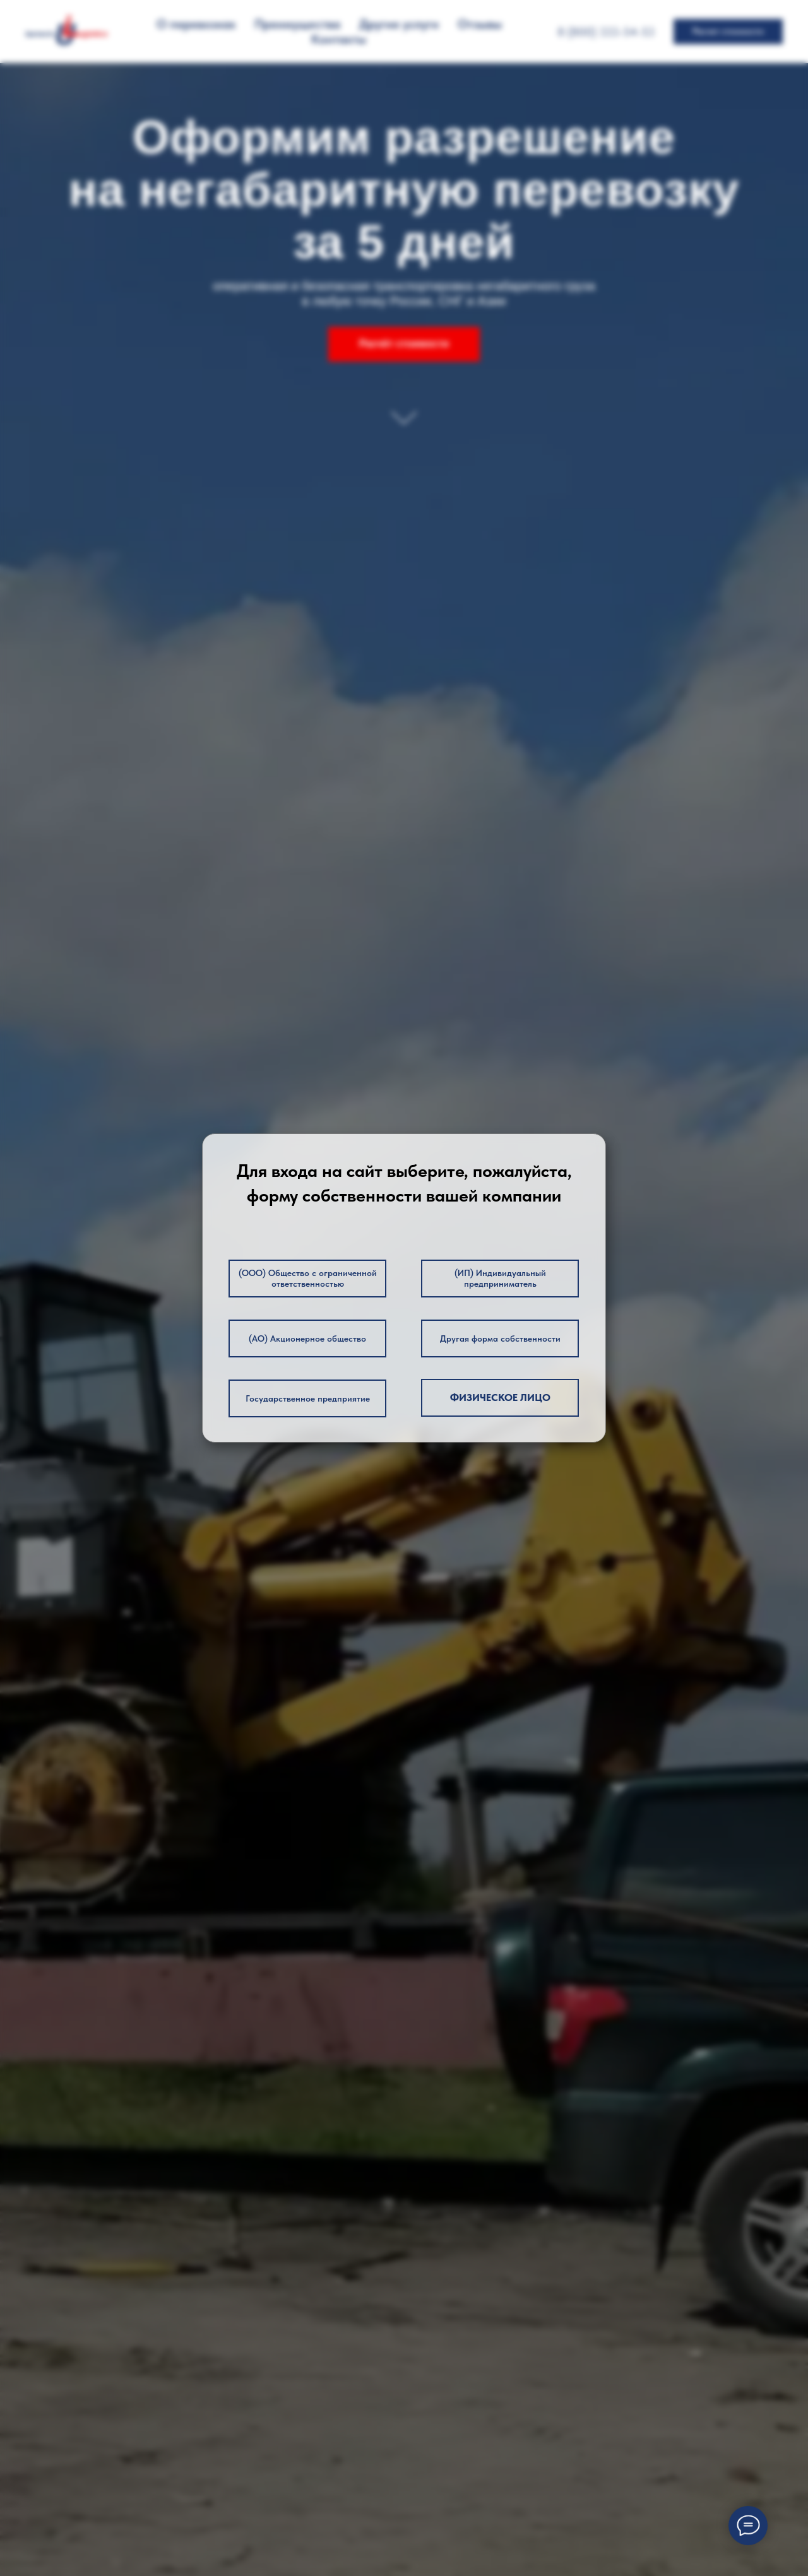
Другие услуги (399, 24)
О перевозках (196, 24)
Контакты (338, 39)
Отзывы (480, 24)
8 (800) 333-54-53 (606, 31)
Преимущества (297, 24)
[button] (728, 31)
